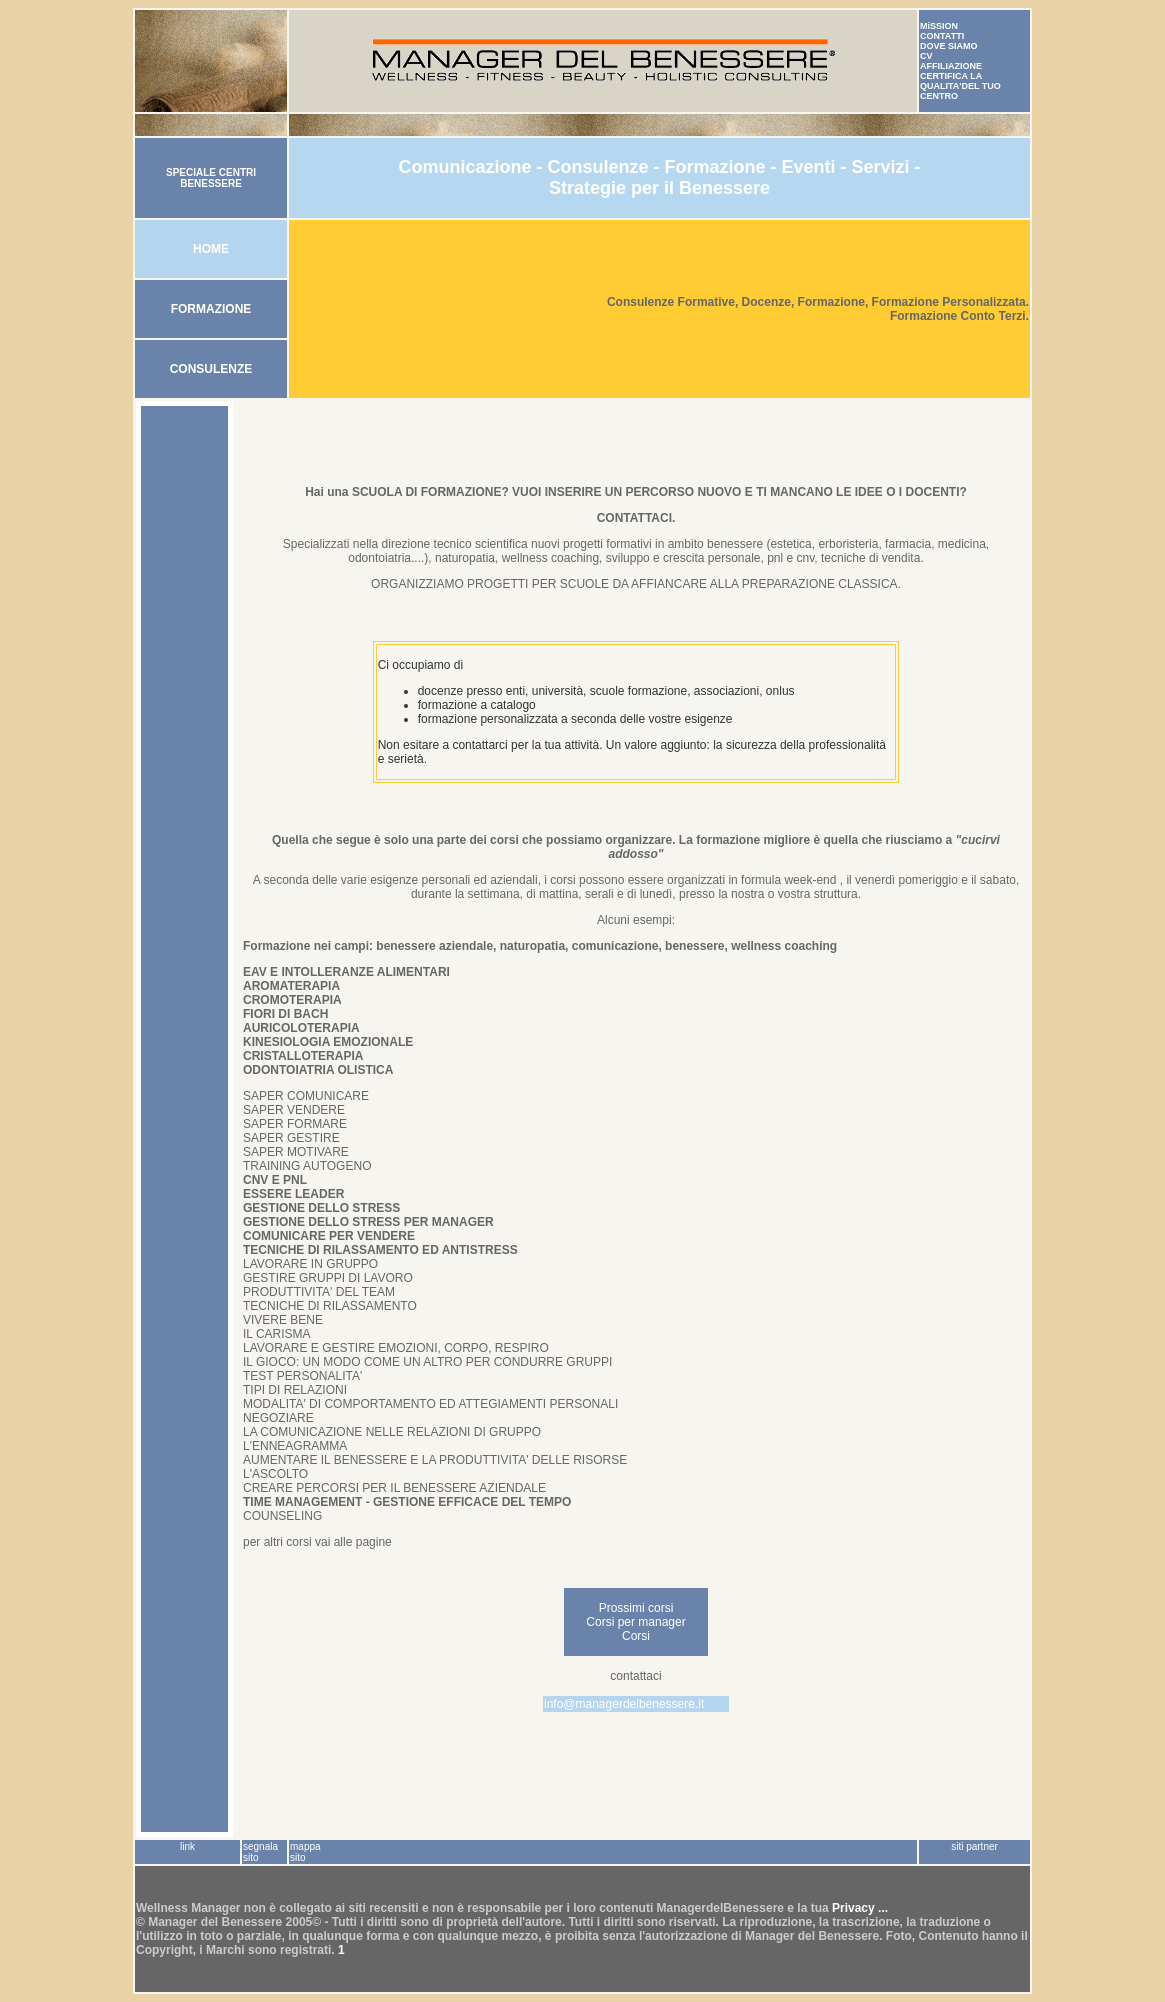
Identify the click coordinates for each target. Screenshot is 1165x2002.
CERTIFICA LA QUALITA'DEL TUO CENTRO (960, 86)
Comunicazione (464, 167)
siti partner (974, 1846)
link (187, 1846)
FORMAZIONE (211, 309)
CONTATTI (942, 36)
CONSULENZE (211, 369)
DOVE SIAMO (949, 46)
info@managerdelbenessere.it (624, 1704)
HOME (211, 249)
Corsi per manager (635, 1622)
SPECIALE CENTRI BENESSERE (211, 178)
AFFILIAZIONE (951, 66)
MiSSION (939, 26)
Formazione (714, 167)
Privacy (855, 1908)
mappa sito (305, 1852)
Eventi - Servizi (847, 167)
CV (926, 56)
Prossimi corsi (636, 1608)
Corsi (636, 1636)
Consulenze (597, 167)
